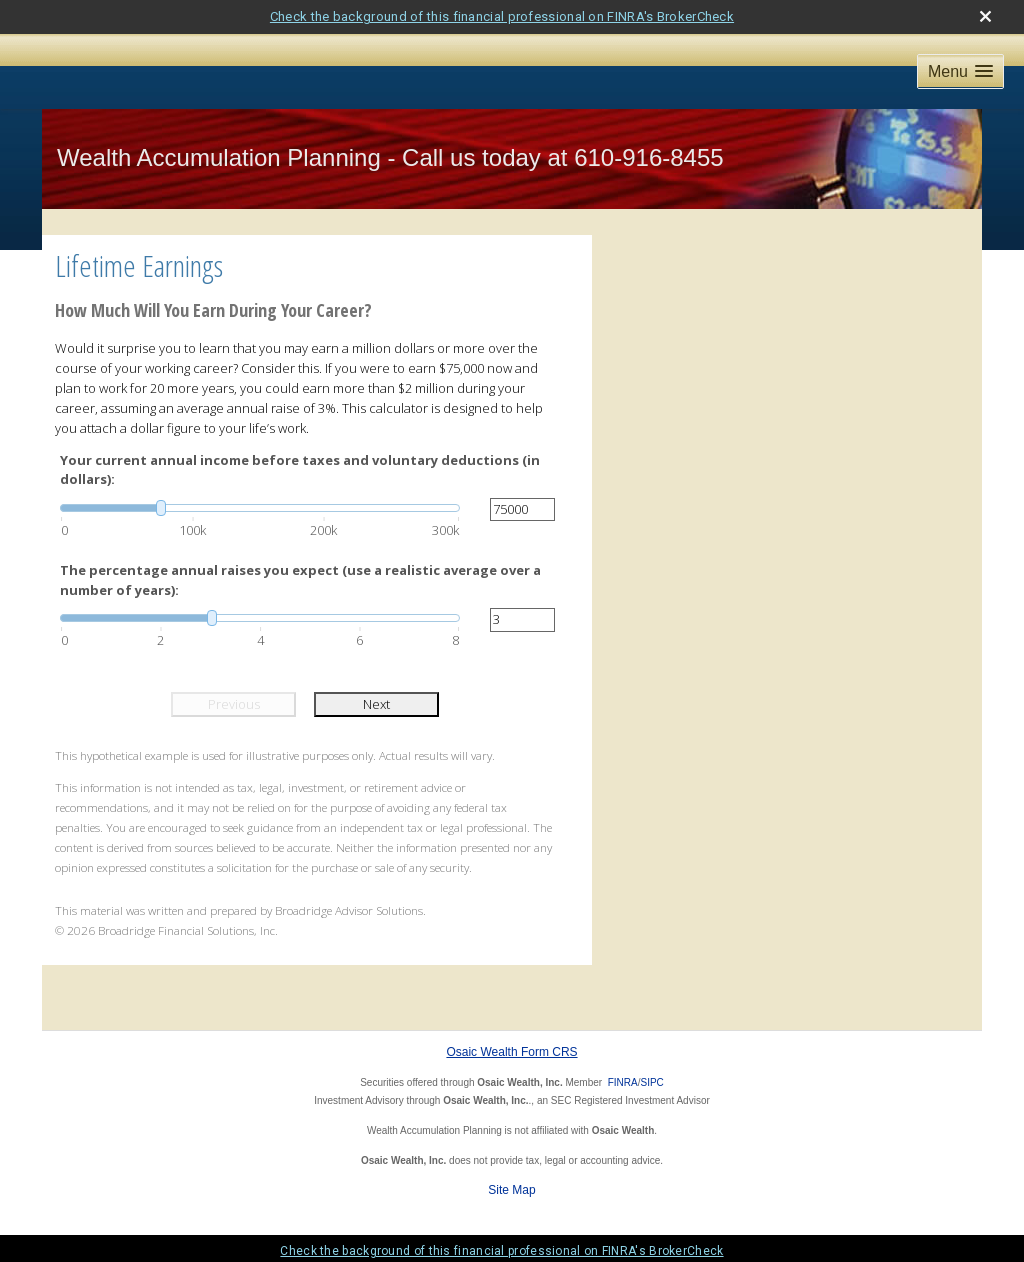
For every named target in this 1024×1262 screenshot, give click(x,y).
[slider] (260, 508)
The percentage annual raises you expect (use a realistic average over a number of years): (300, 580)
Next (376, 704)
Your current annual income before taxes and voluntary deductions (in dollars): (300, 470)
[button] (960, 71)
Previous (234, 704)
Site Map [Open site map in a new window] (511, 1190)
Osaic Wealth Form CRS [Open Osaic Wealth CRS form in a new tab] (511, 1052)
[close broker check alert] (985, 16)
